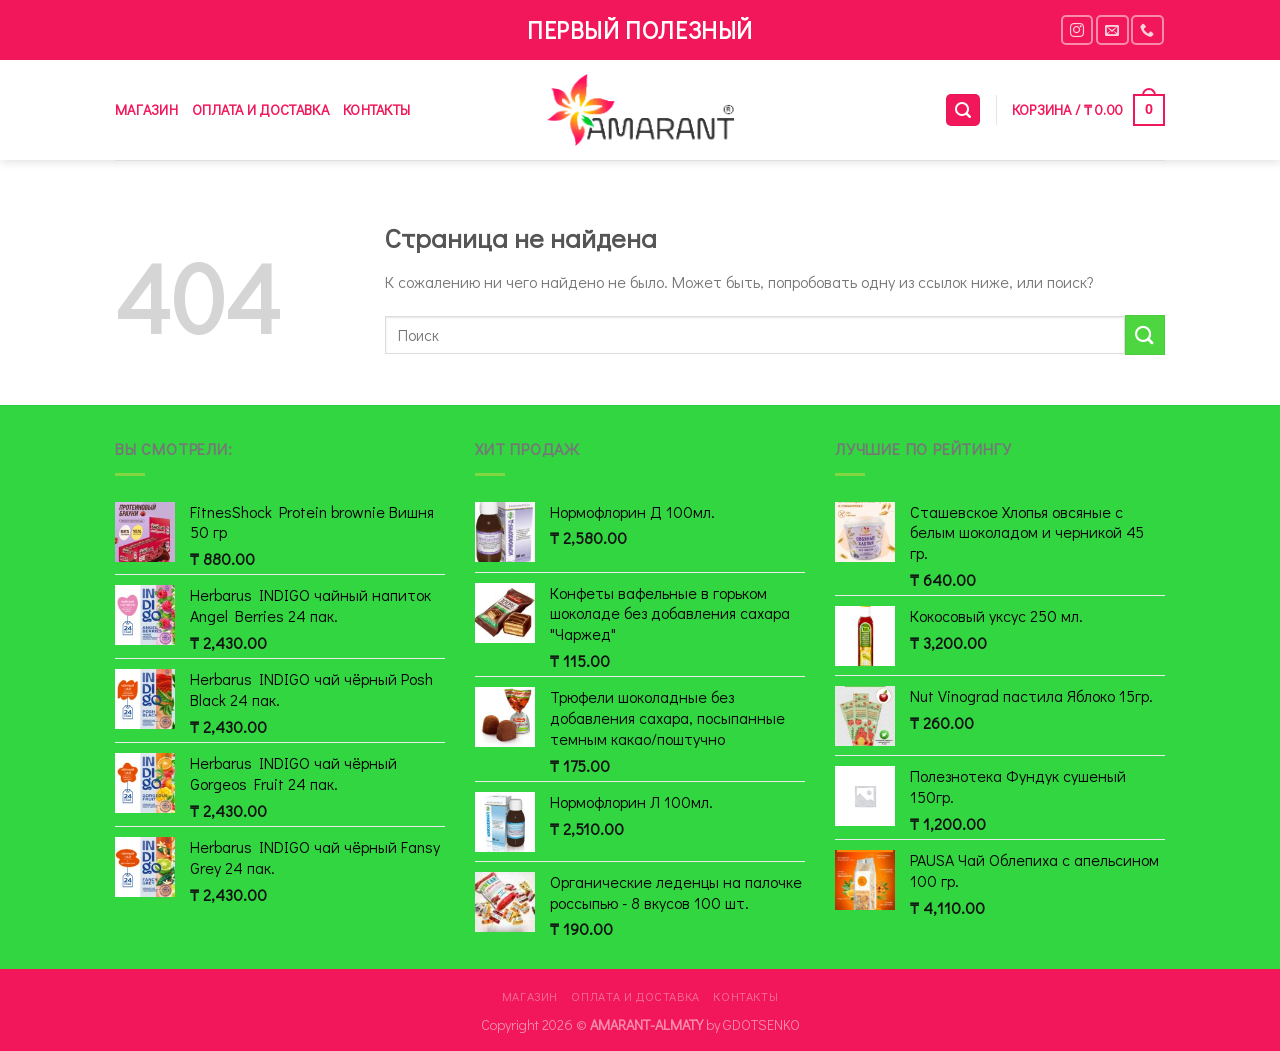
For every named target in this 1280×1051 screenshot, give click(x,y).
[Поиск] (963, 110)
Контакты (376, 109)
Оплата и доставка (260, 109)
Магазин (146, 109)
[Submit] (1145, 334)
